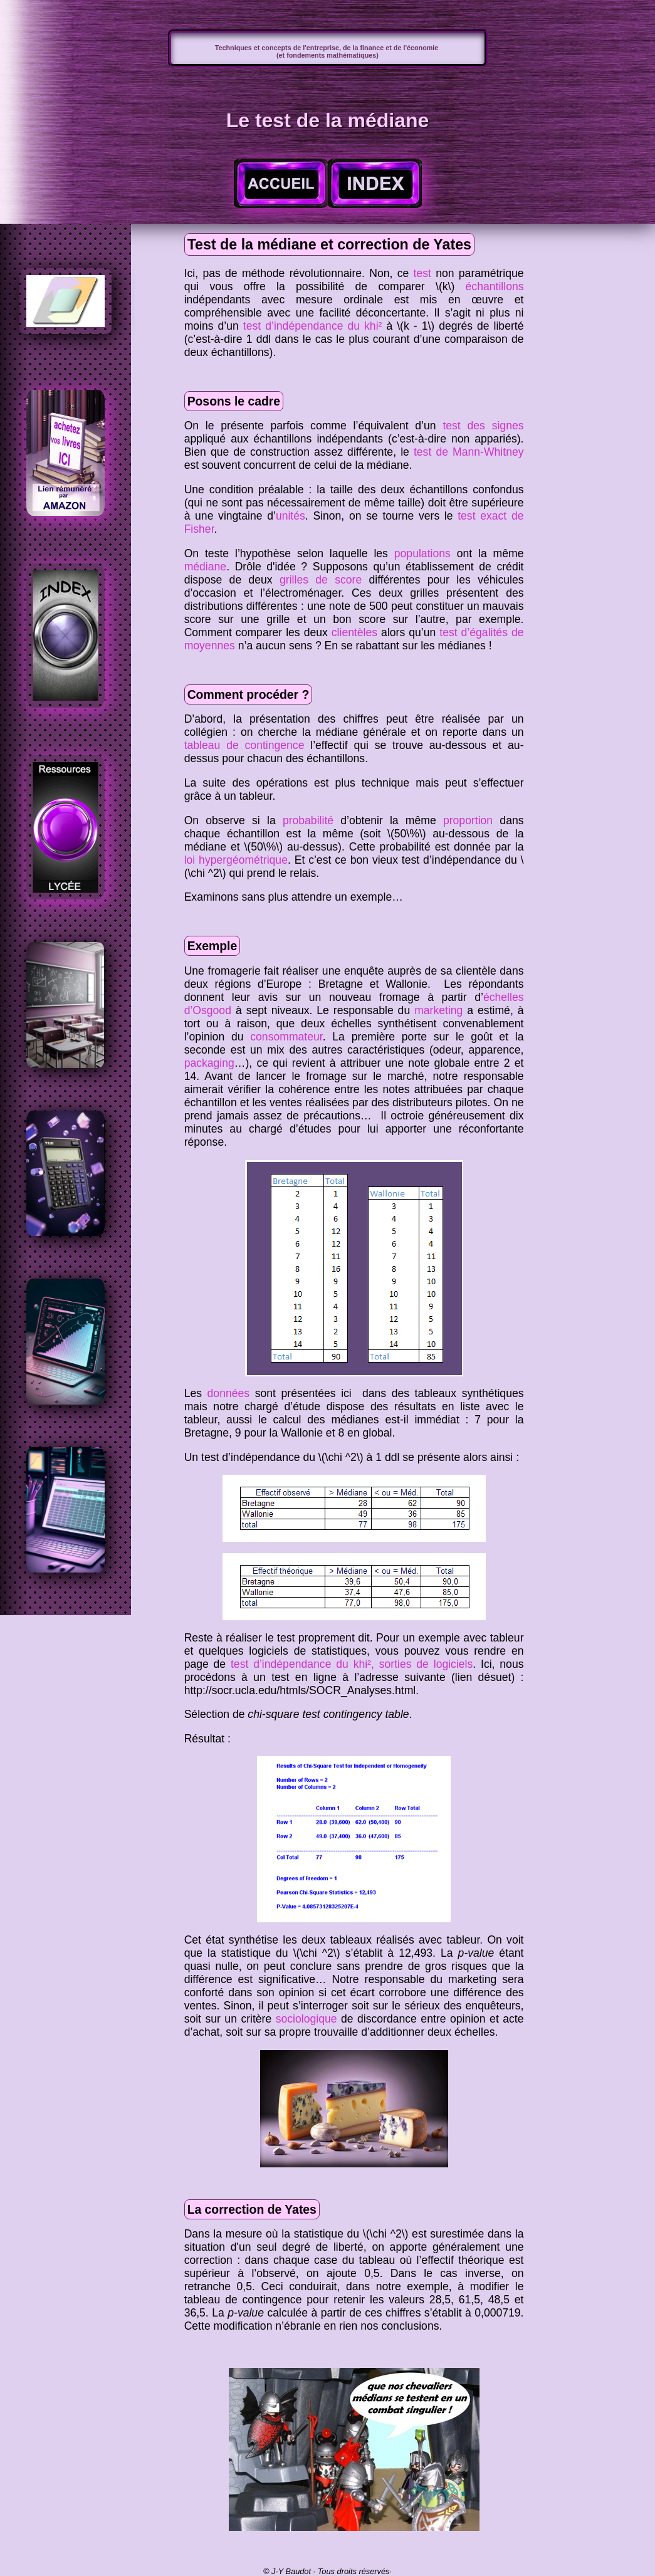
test (422, 273)
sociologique (306, 2019)
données (228, 1393)
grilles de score (321, 579)
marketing (438, 1010)
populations (422, 553)
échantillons (495, 286)
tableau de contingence (244, 745)
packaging (209, 1063)
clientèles (354, 632)
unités (290, 516)
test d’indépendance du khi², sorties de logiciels (352, 1664)
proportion (468, 820)
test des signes (483, 425)
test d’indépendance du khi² (312, 326)
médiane (205, 566)
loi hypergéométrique (236, 860)
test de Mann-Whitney (469, 452)
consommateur (286, 1036)
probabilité (308, 820)
